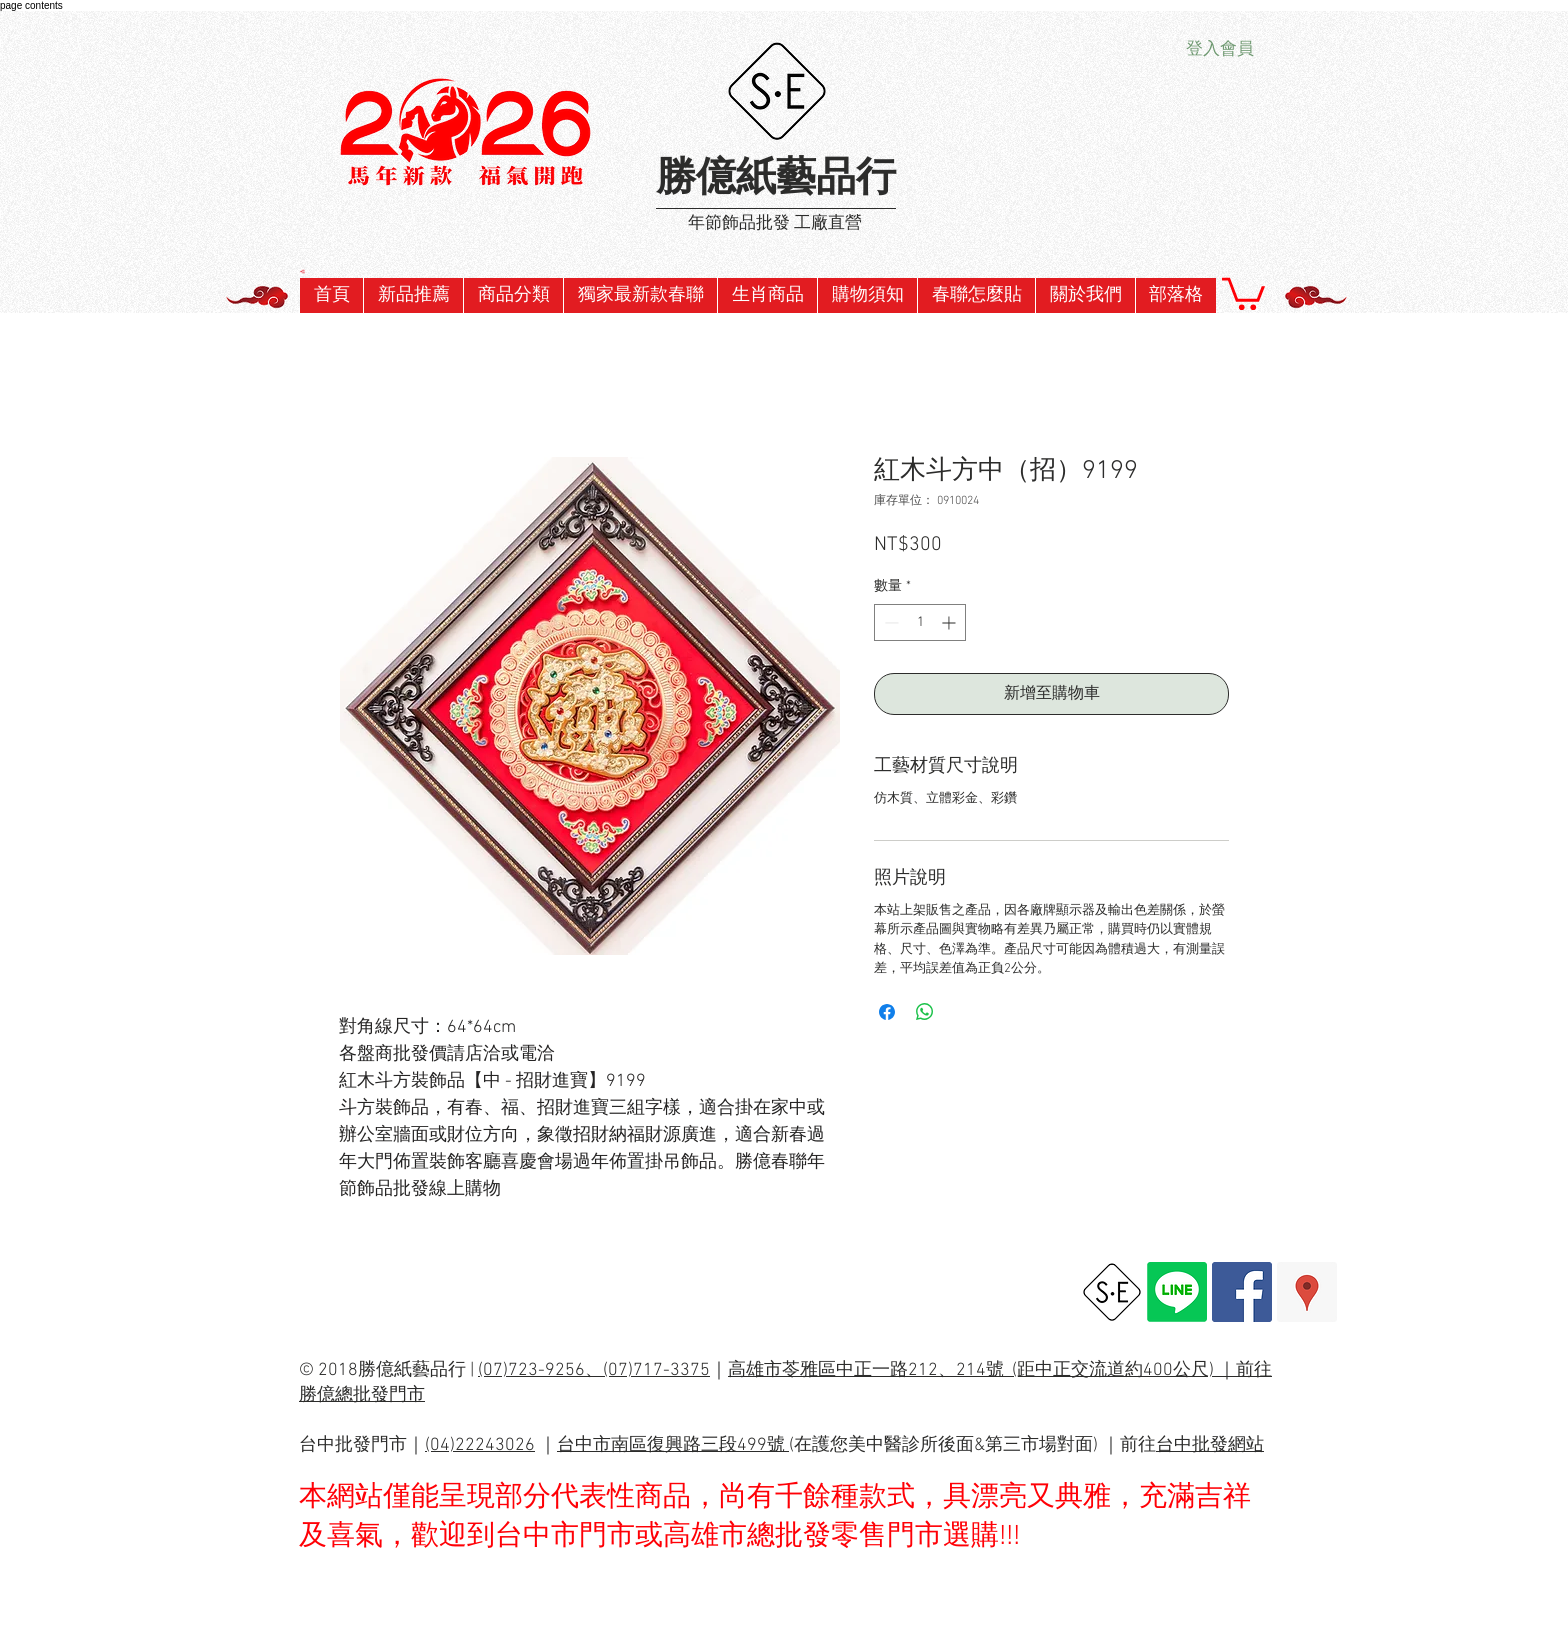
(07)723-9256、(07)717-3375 (594, 1370)
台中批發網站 (1210, 1445)
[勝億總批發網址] (1112, 1292)
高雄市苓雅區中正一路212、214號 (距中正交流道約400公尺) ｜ (982, 1370)
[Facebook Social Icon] (1242, 1292)
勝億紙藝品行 (776, 180)
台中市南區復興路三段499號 (673, 1445)
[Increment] (950, 622)
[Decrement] (889, 622)
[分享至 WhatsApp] (925, 1012)
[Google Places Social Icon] (1307, 1292)
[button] (640, 295)
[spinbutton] (920, 622)
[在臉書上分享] (887, 1012)
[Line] (1177, 1292)
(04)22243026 (480, 1445)
